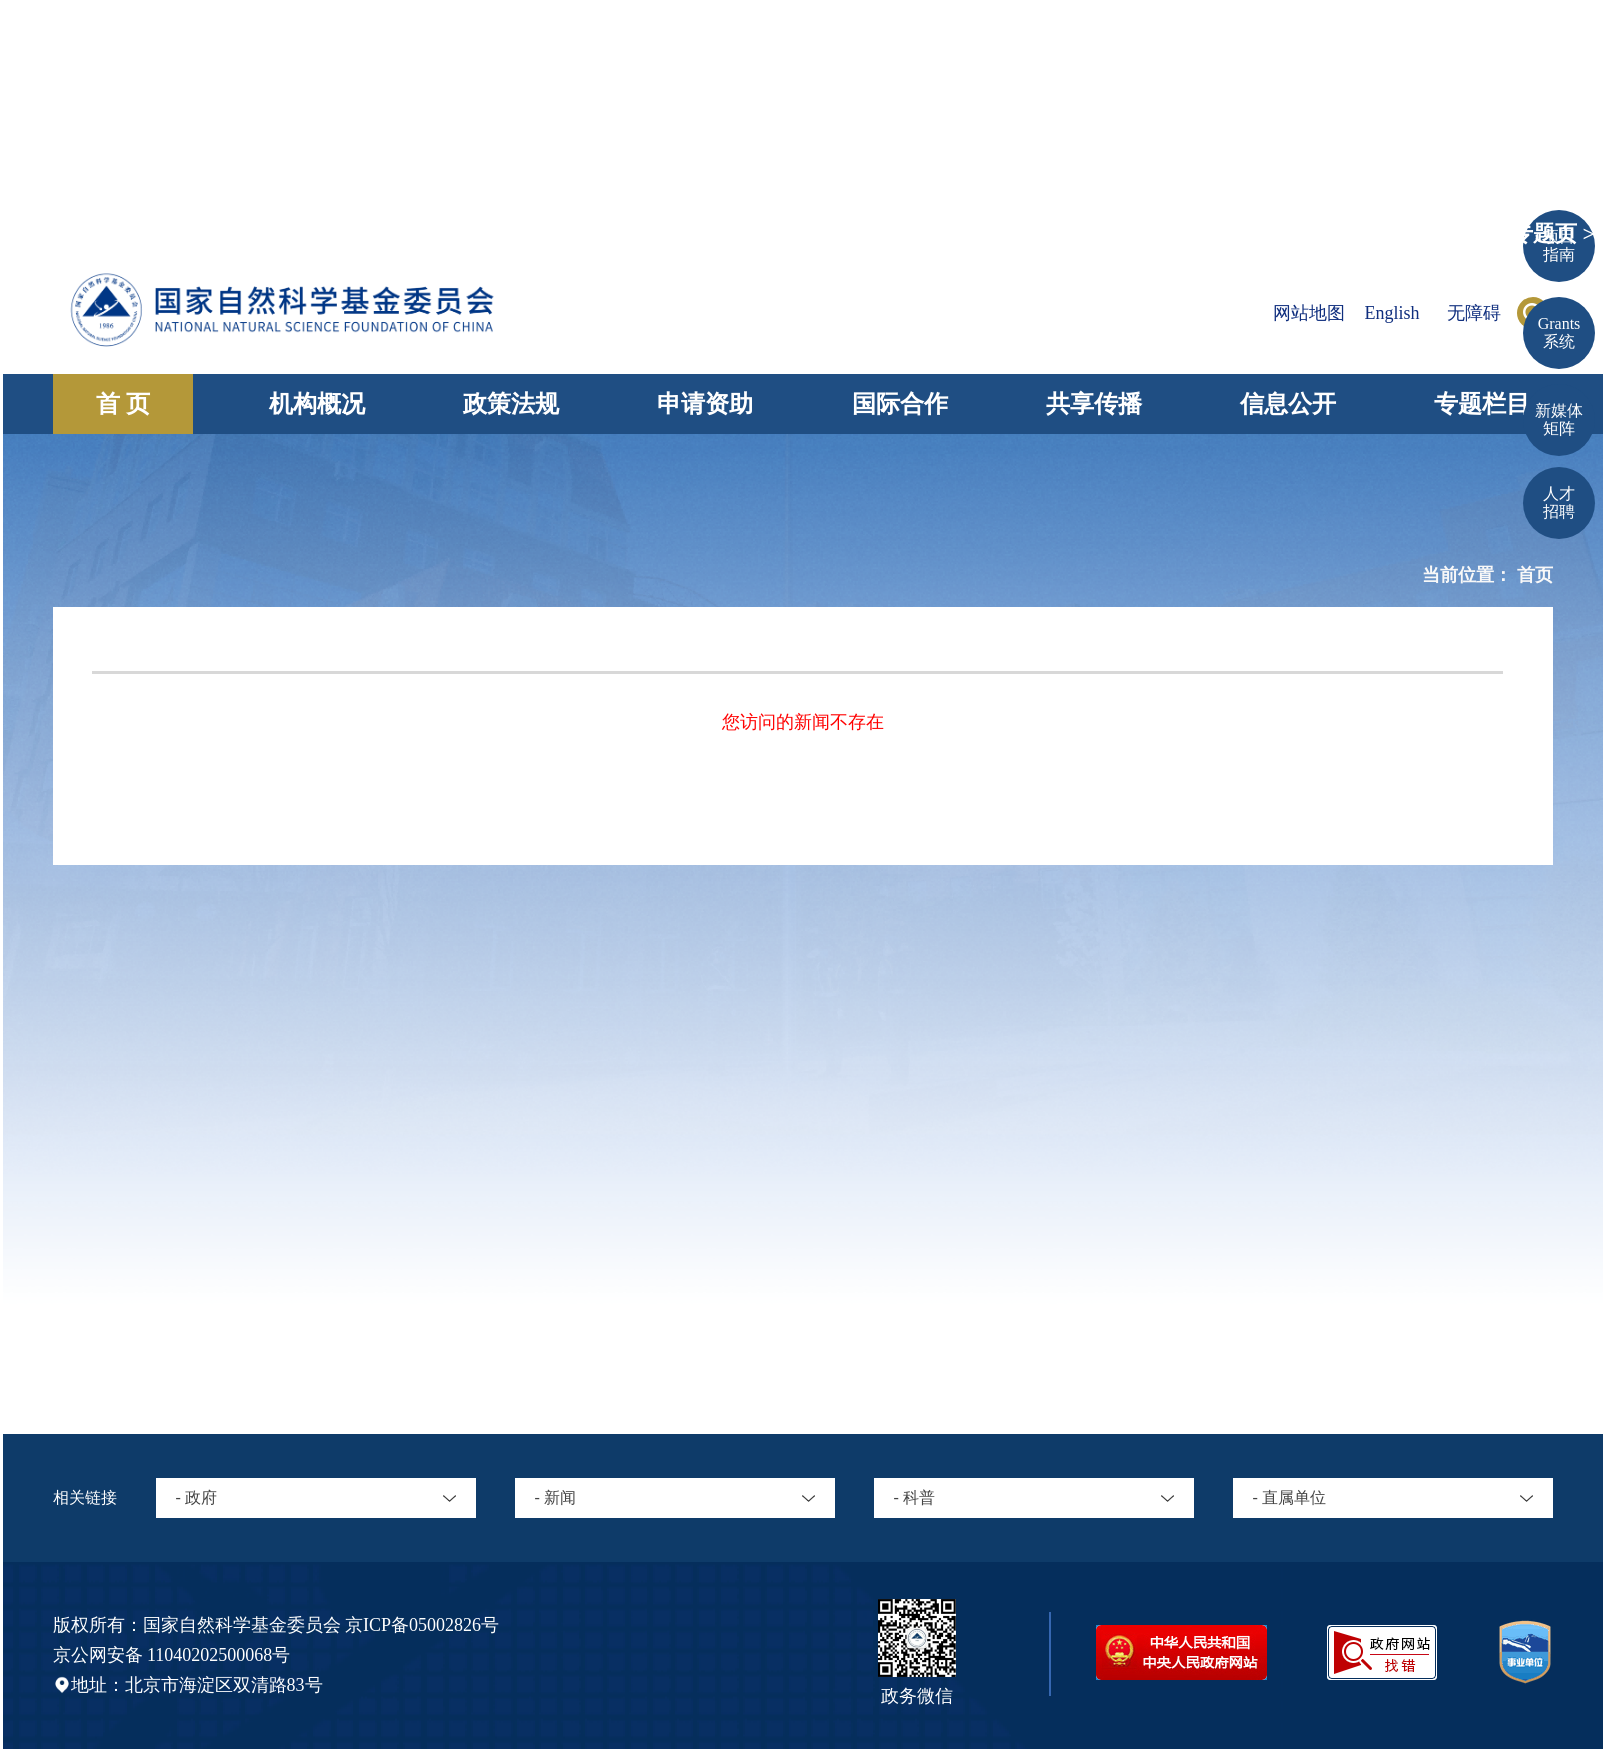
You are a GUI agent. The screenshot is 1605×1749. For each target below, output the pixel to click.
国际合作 (900, 404)
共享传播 (1094, 404)
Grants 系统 (1559, 332)
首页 (1535, 575)
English (1391, 313)
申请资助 (705, 404)
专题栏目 (1482, 404)
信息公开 (1288, 404)
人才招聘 (1559, 502)
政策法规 (511, 404)
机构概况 (317, 404)
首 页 (123, 404)
